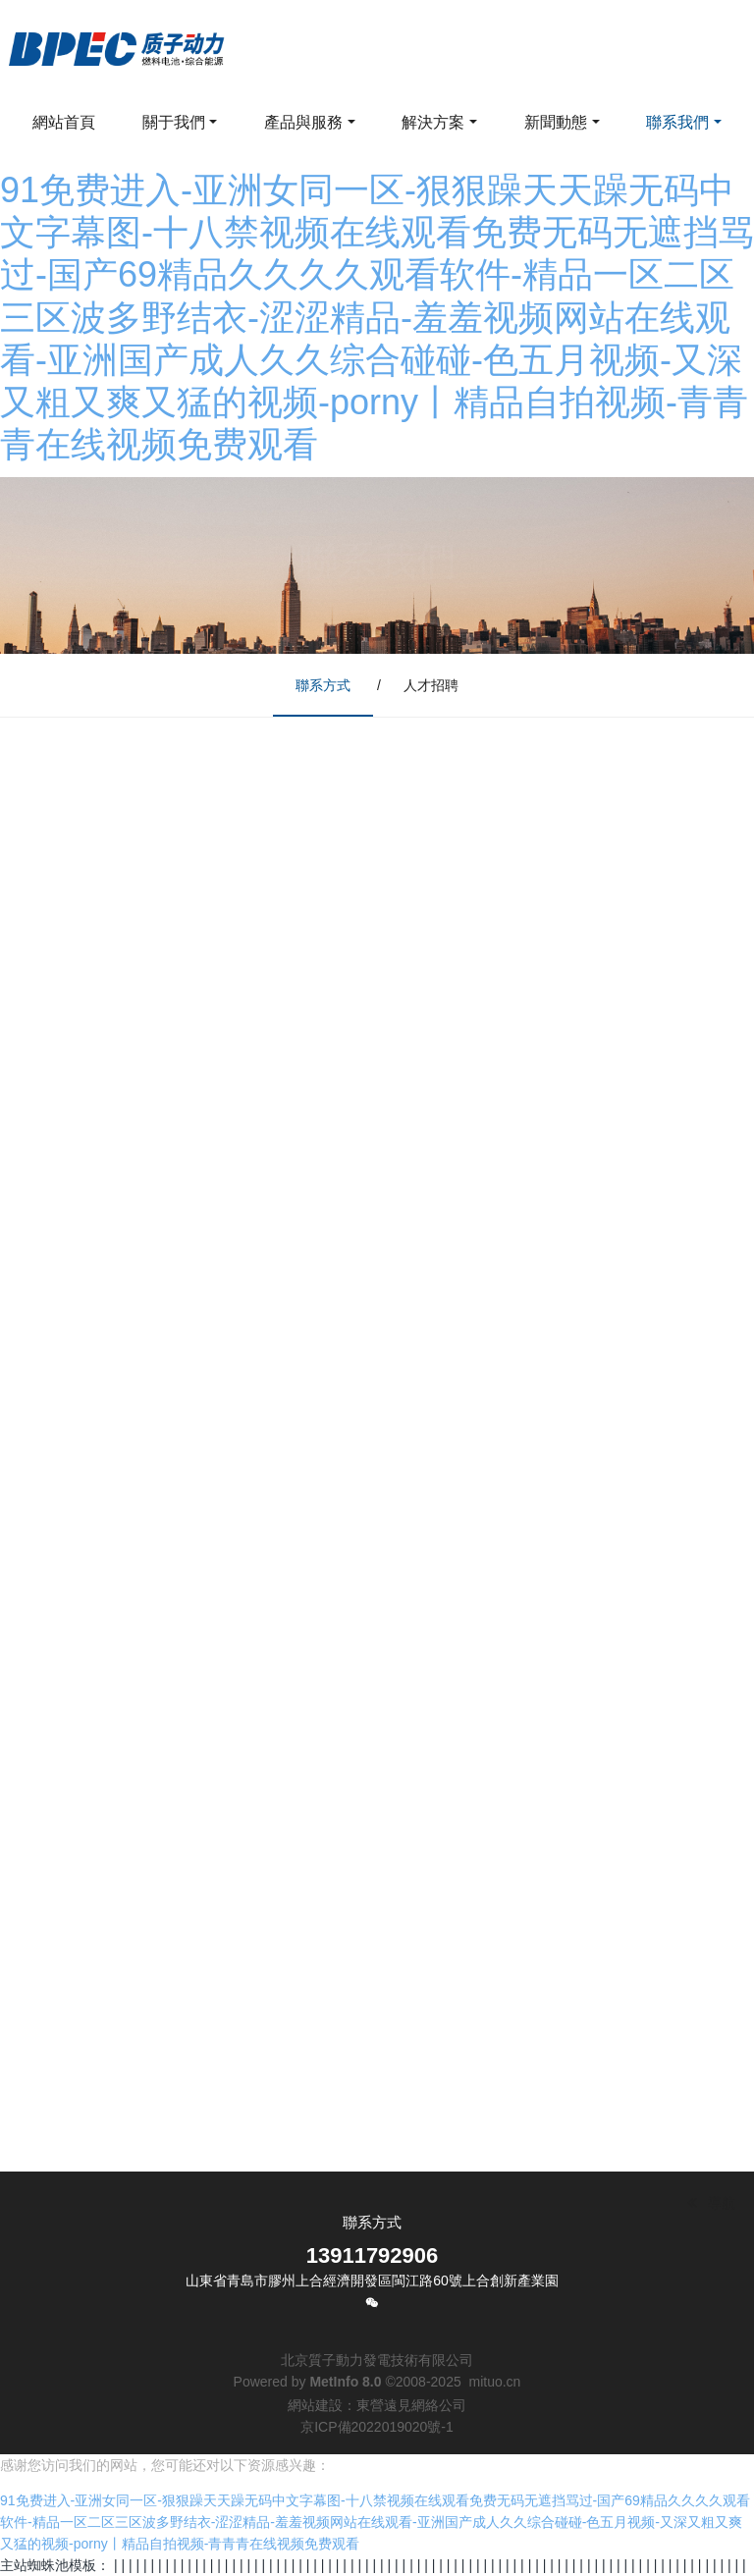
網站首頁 (63, 122)
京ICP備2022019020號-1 (377, 2427)
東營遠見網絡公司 (411, 2405)
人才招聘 (431, 685)
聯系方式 (323, 685)
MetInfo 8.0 (345, 2381)
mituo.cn (494, 2381)
